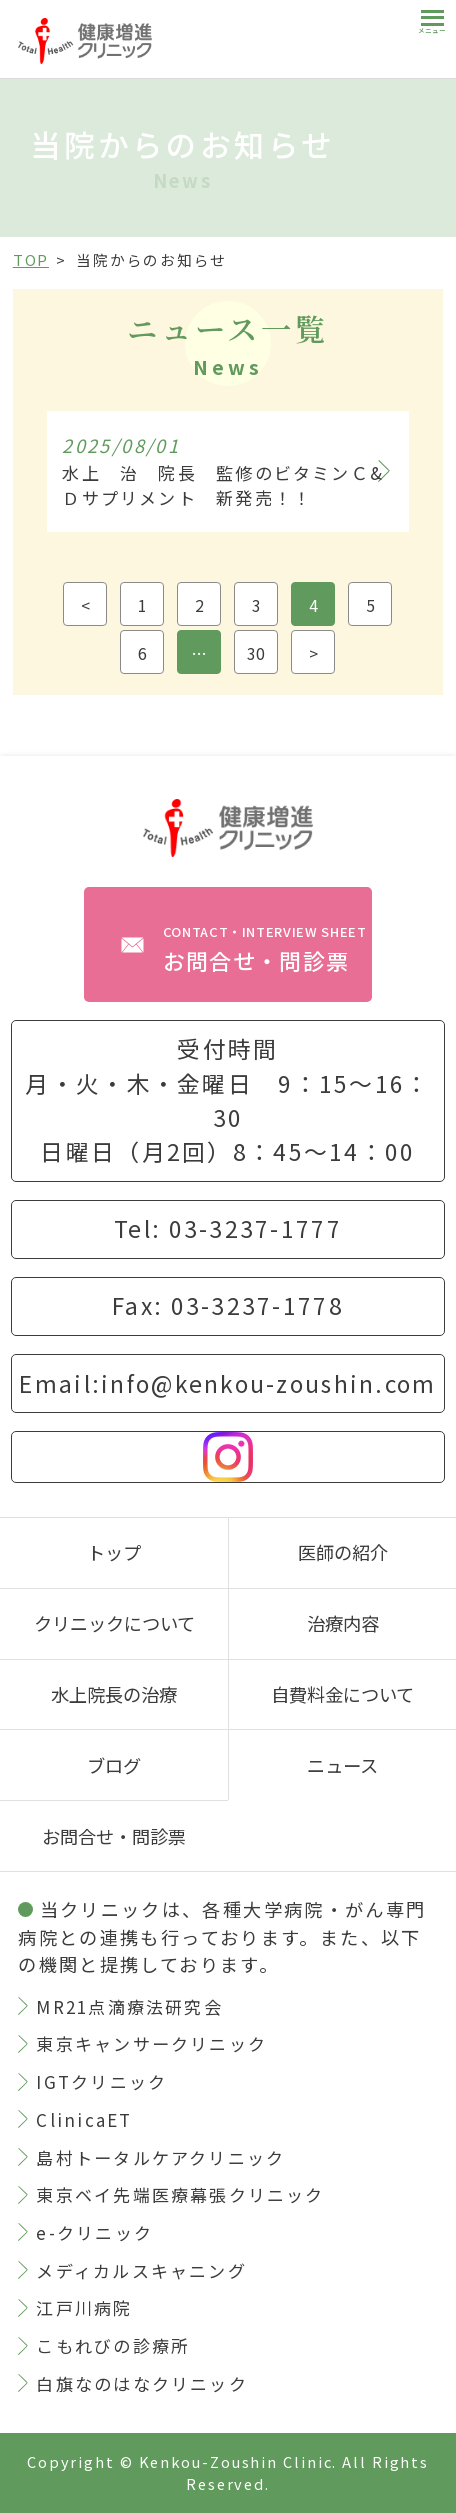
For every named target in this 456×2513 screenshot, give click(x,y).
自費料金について (342, 1694)
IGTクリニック (101, 2081)
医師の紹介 (343, 1552)
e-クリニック (94, 2232)
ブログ (114, 1765)
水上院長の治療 (114, 1694)
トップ (114, 1552)
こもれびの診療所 (113, 2345)
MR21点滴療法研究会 (129, 2006)
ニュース (342, 1765)
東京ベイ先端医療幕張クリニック (180, 2194)
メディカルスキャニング (141, 2270)
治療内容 (343, 1623)
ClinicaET (84, 2119)
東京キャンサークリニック (151, 2043)
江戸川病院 (84, 2307)
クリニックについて (114, 1623)
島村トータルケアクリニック (160, 2157)
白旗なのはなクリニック (141, 2383)
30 (256, 653)
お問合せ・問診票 (265, 949)
